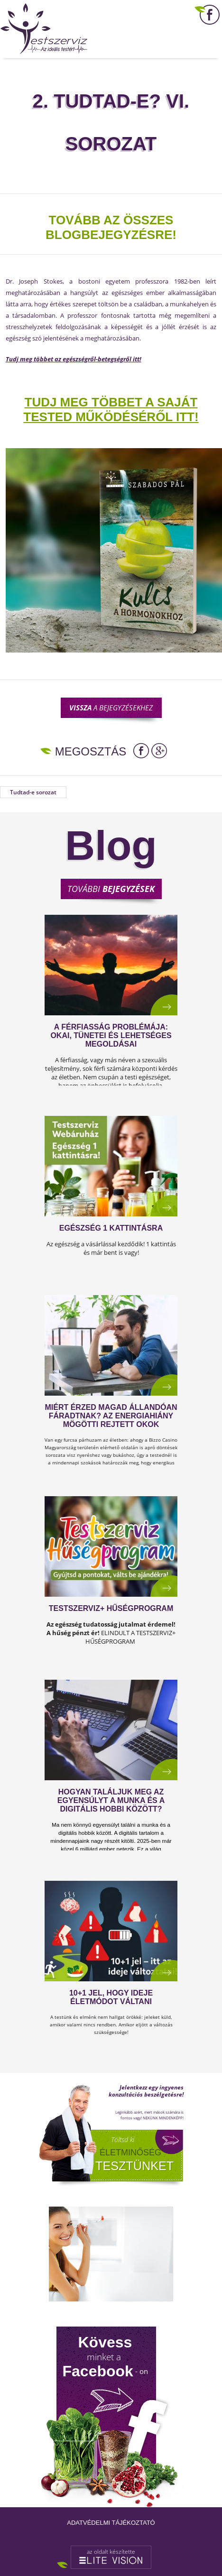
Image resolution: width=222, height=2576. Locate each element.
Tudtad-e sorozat (33, 792)
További (111, 888)
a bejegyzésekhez (111, 707)
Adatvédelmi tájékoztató (111, 2522)
